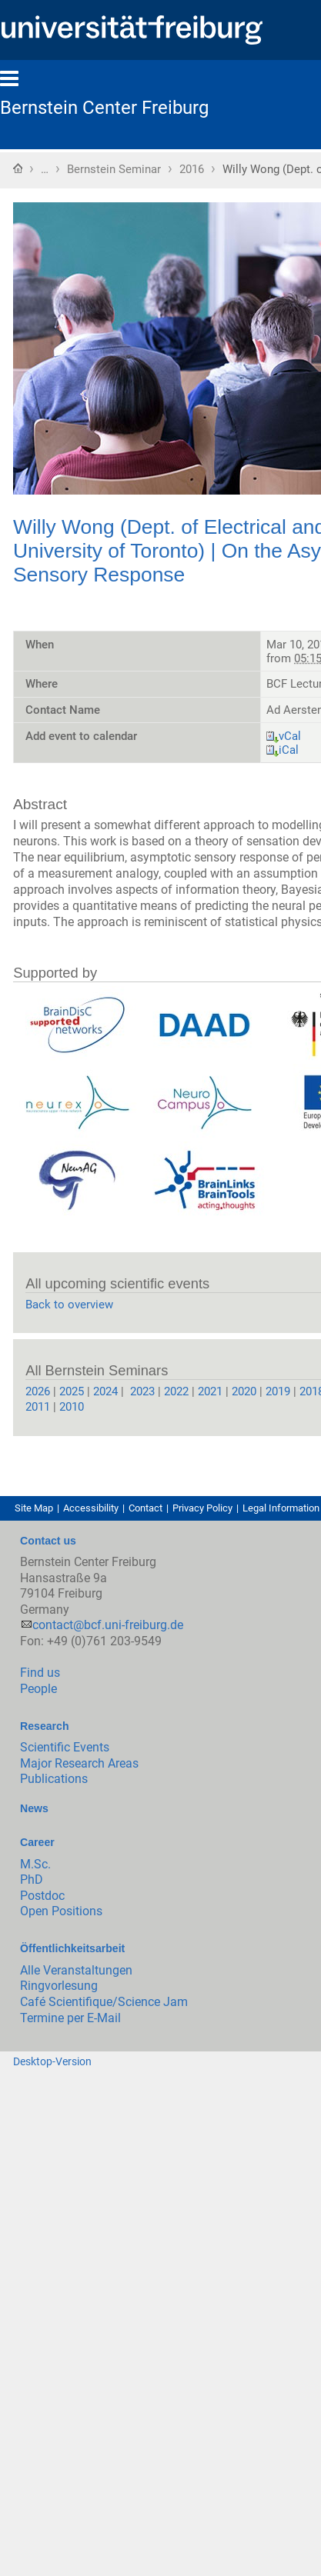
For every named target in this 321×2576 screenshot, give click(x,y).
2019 (278, 1391)
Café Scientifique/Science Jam (104, 2001)
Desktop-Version (52, 2061)
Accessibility (91, 1508)
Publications (54, 1778)
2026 (37, 1391)
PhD (31, 1879)
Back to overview (69, 1304)
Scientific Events (64, 1747)
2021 (210, 1391)
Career (37, 1842)
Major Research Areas (79, 1763)
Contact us (48, 1541)
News (34, 1808)
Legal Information (280, 1508)
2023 (141, 1391)
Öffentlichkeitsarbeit (72, 1948)
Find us (40, 1672)
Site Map (34, 1508)
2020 (244, 1391)
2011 (39, 1407)
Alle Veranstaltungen (76, 1970)
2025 (71, 1391)
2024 (105, 1391)
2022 (176, 1391)
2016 (191, 169)
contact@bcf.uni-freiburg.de (107, 1625)
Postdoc (42, 1895)
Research (44, 1726)
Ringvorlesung (59, 1985)
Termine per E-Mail (70, 2018)
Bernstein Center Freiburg (104, 107)
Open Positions (61, 1911)
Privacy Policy (202, 1508)
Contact (145, 1508)
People (38, 1688)
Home (17, 167)
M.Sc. (35, 1864)
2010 (71, 1407)
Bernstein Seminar (114, 169)
